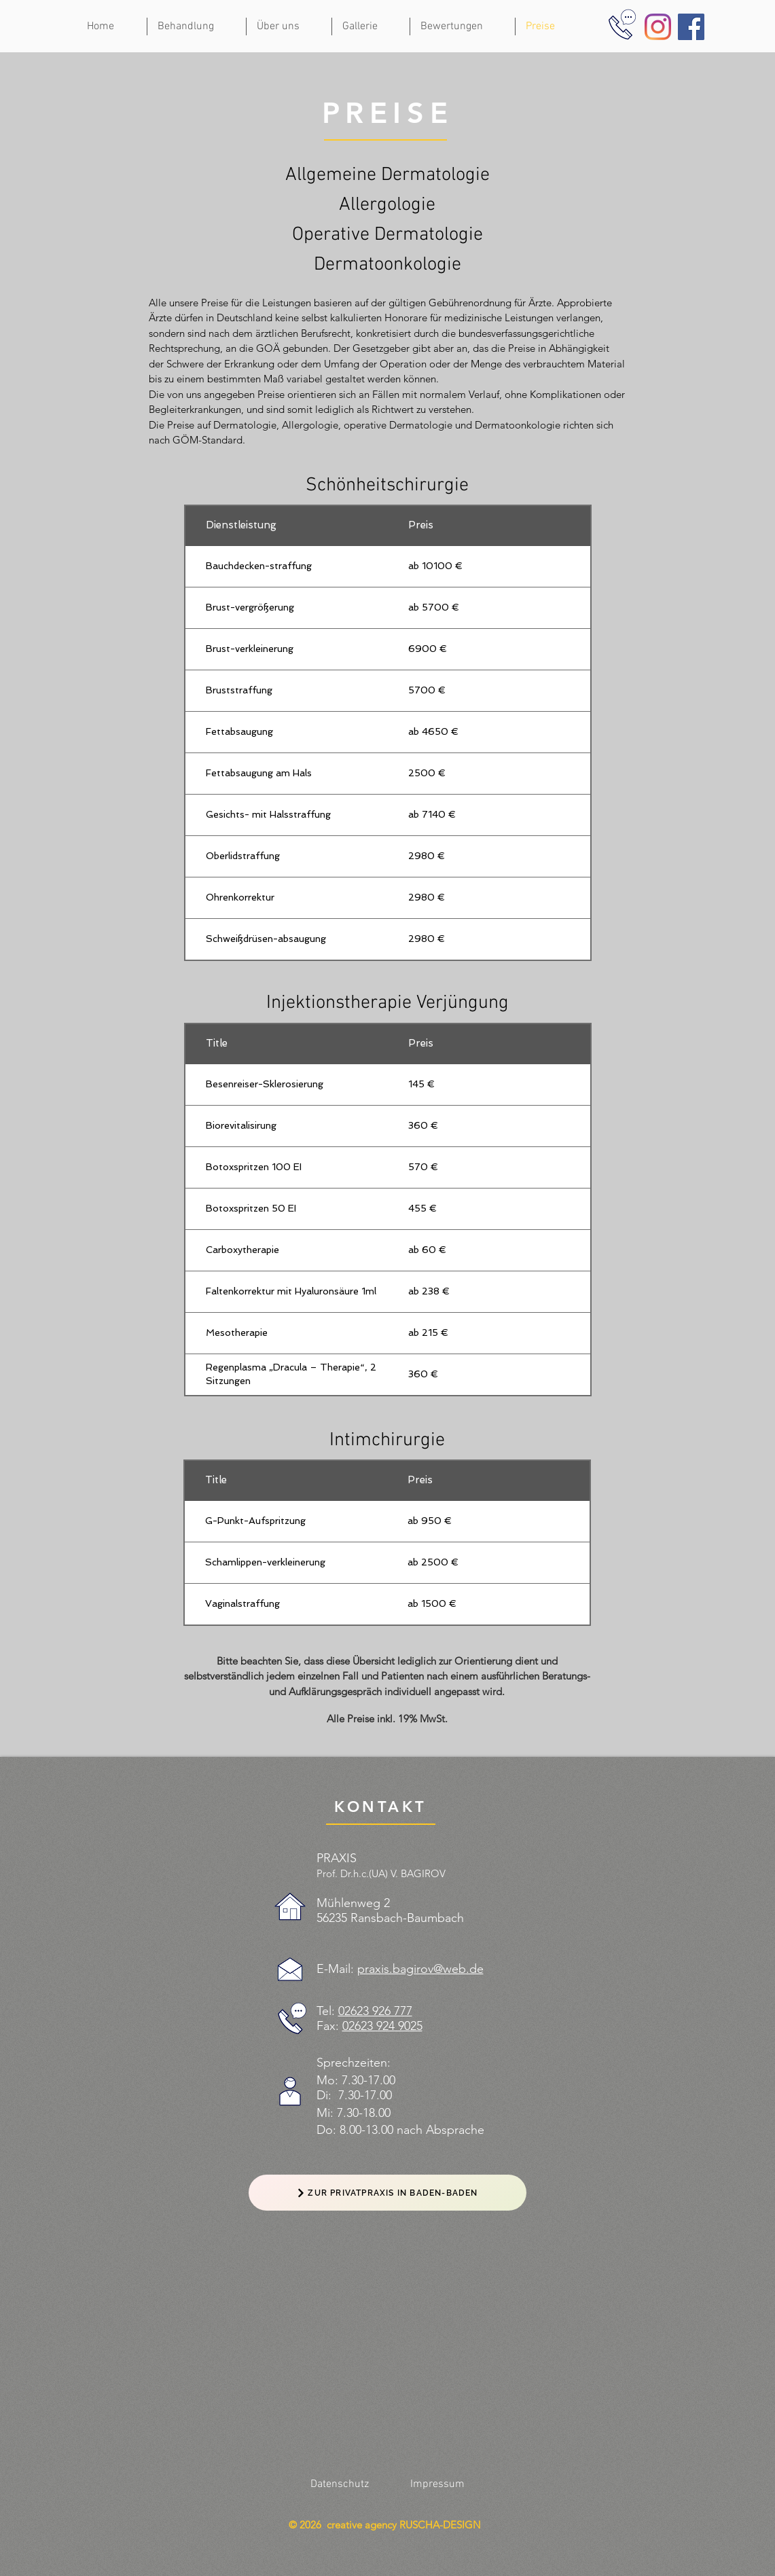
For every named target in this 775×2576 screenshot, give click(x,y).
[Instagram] (658, 27)
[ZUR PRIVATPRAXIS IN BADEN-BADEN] (387, 2193)
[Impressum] (437, 2484)
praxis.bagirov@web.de (420, 1968)
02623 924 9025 (382, 2025)
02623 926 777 (375, 2010)
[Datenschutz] (339, 2484)
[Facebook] (691, 27)
